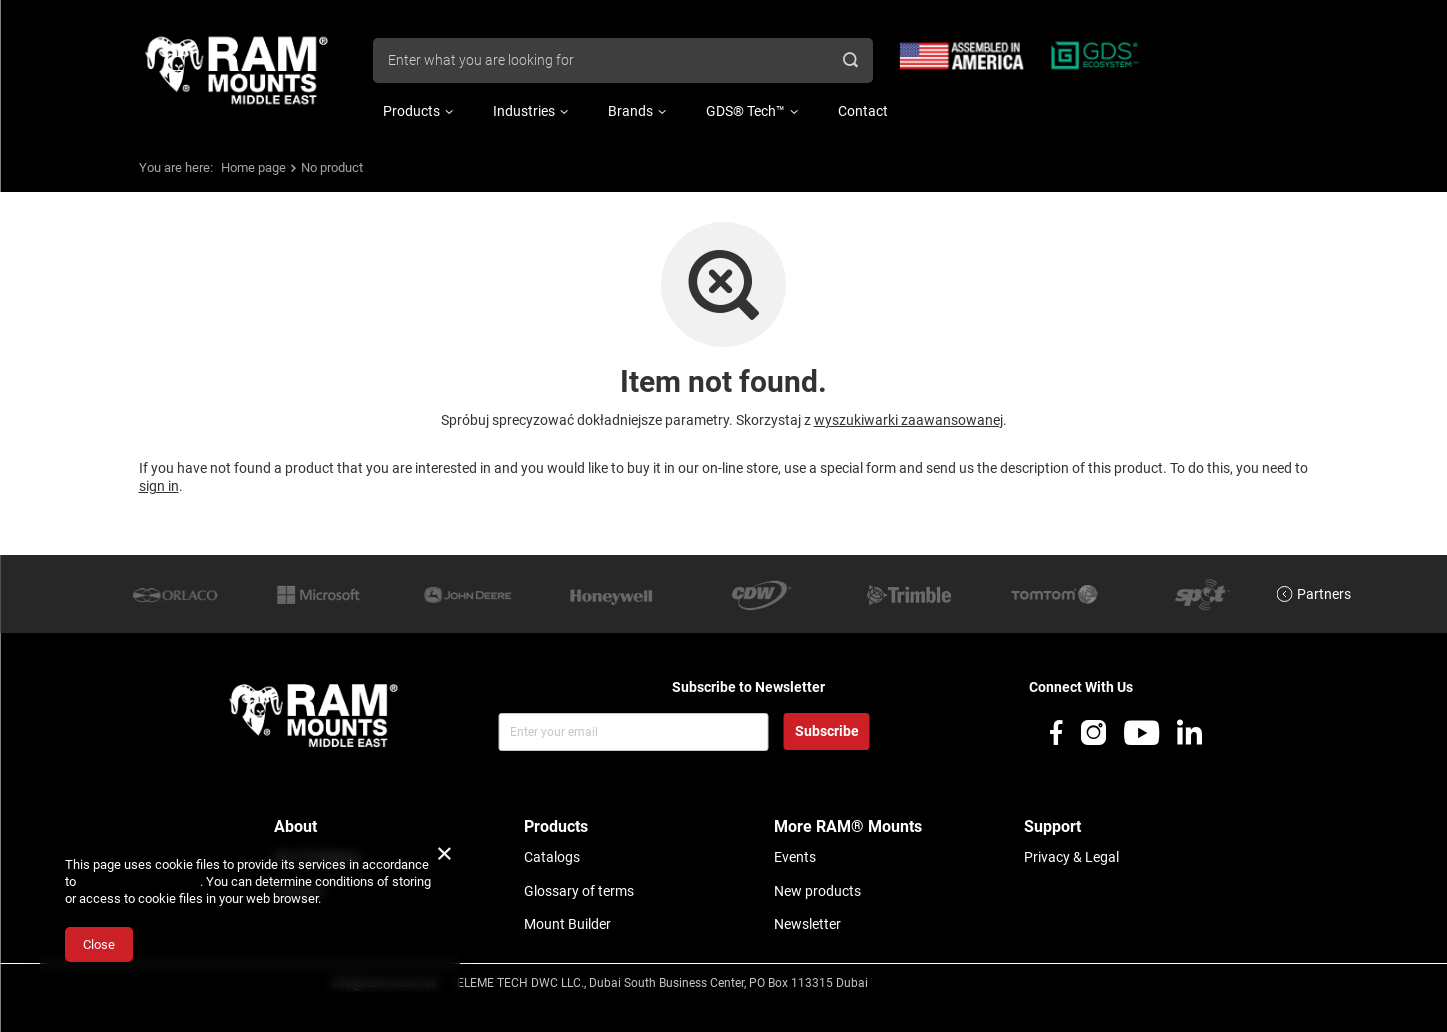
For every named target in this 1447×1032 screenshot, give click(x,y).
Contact (863, 111)
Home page (253, 167)
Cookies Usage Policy (139, 881)
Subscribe (827, 731)
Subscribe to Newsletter (748, 687)
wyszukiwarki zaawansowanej (908, 420)
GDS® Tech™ (745, 111)
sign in (159, 486)
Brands (630, 111)
